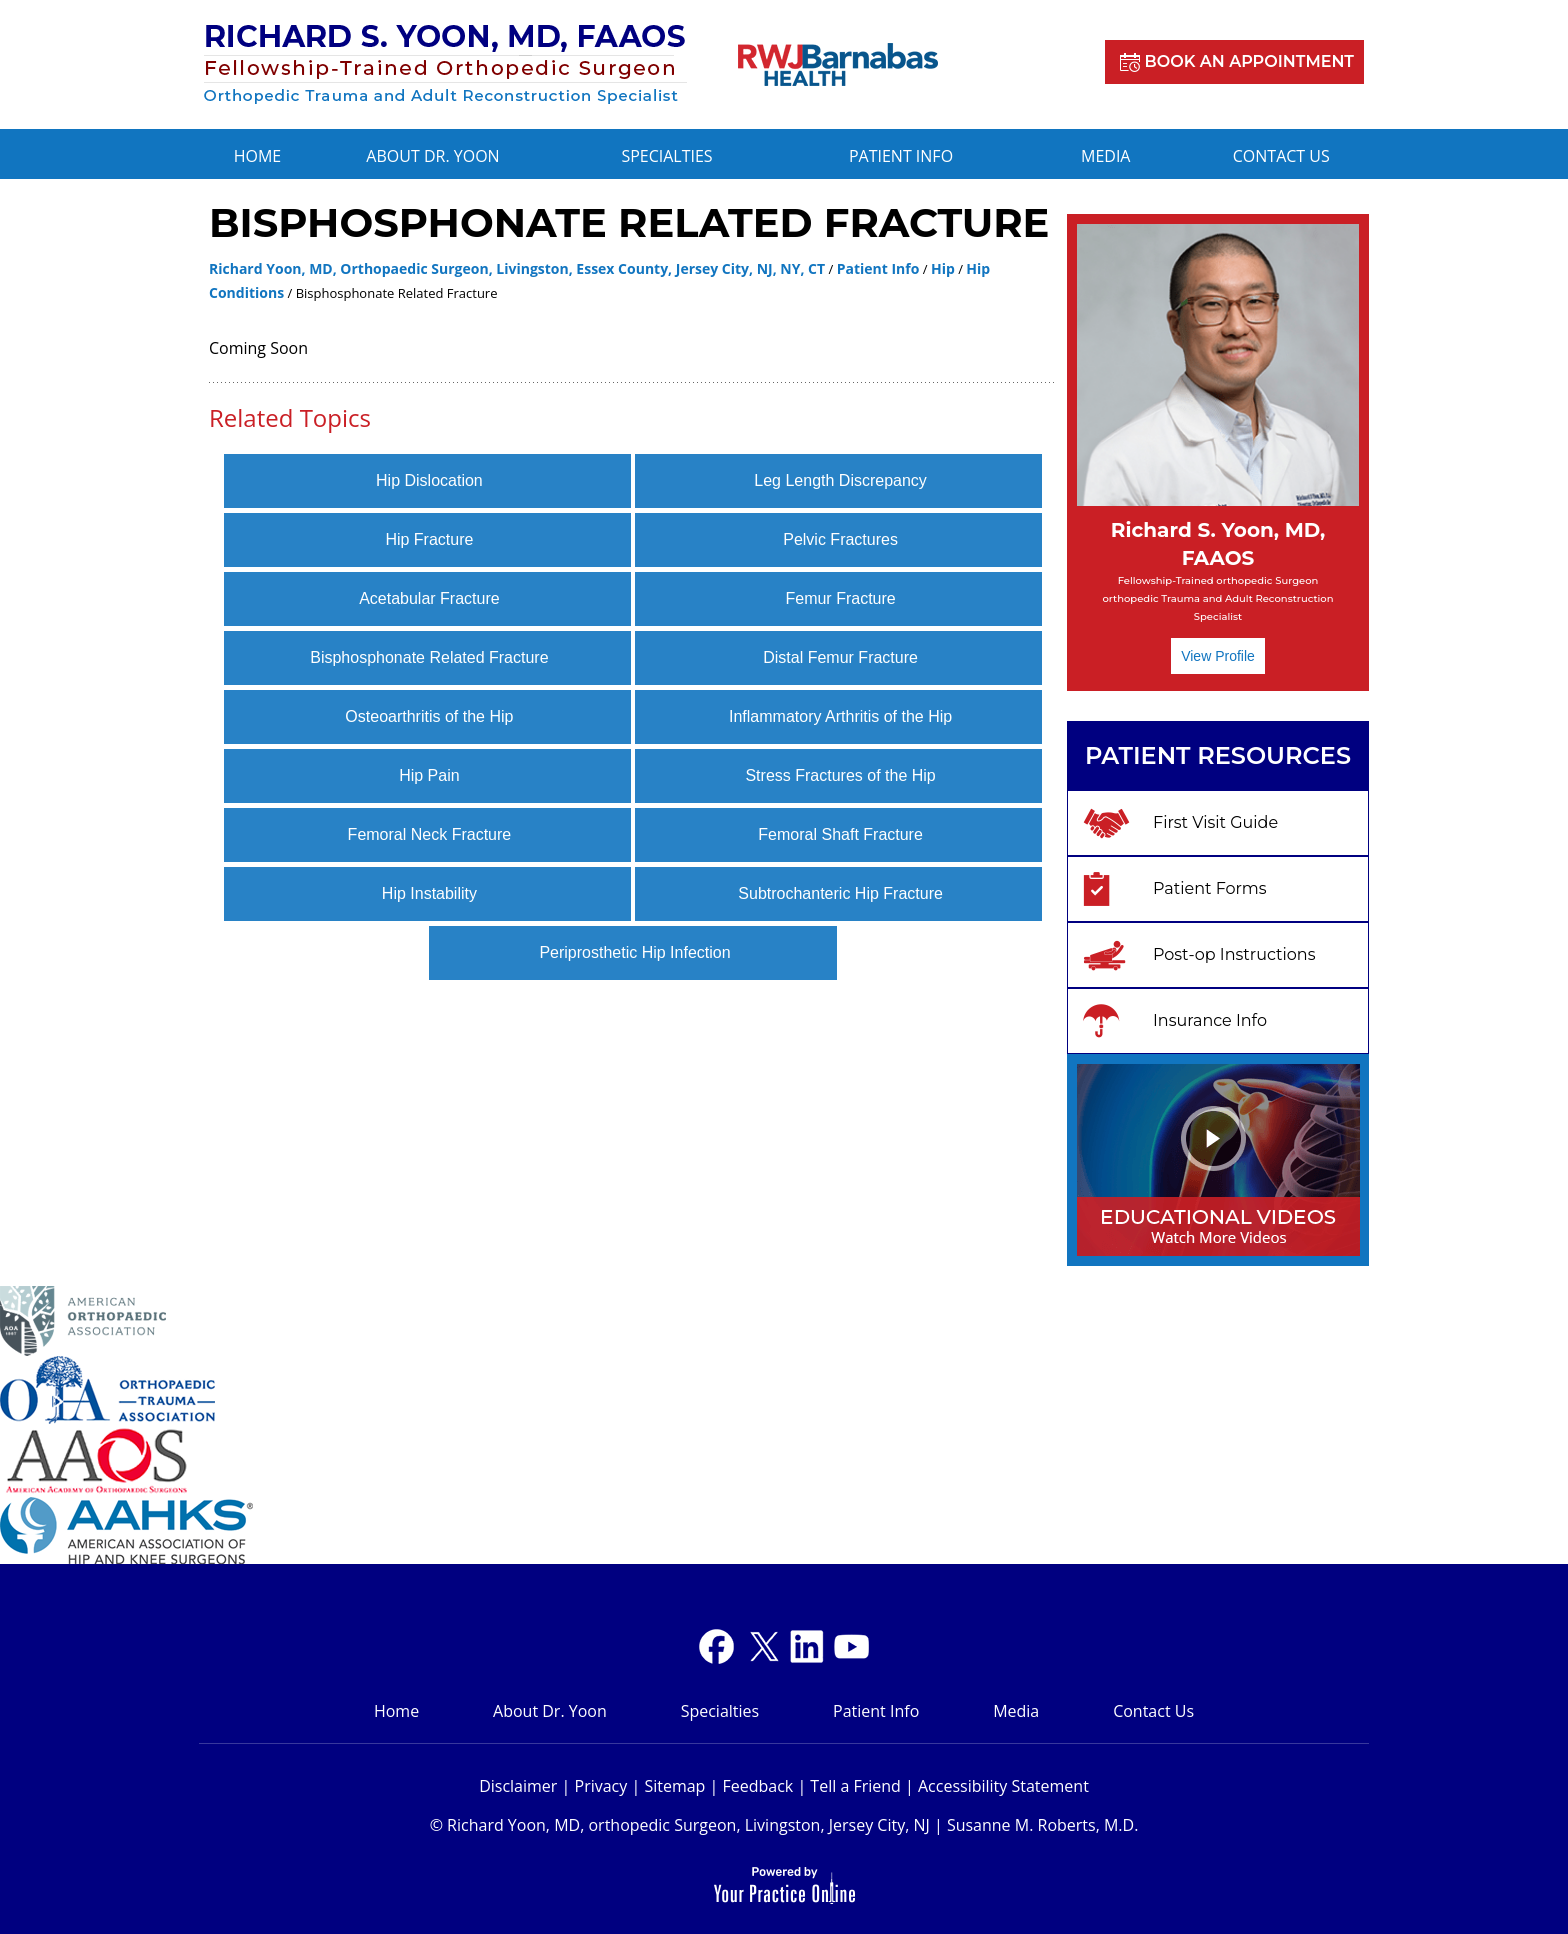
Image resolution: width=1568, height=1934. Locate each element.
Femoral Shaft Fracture (840, 834)
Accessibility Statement (1003, 1786)
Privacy (601, 1786)
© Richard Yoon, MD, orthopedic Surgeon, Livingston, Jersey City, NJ (680, 1825)
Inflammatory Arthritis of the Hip (840, 716)
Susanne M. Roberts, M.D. (1042, 1825)
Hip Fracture (429, 539)
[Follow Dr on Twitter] (761, 1646)
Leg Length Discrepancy (840, 480)
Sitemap (674, 1786)
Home (258, 156)
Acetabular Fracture (429, 598)
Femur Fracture (840, 598)
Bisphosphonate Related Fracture (429, 657)
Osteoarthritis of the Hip (429, 716)
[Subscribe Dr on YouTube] (806, 1646)
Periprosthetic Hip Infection (634, 952)
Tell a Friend (855, 1786)
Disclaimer (518, 1786)
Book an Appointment (1249, 61)
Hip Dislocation (429, 480)
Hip (943, 268)
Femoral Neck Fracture (430, 834)
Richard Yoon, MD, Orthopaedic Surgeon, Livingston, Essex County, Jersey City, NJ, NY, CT (517, 268)
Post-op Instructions (1234, 954)
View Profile (1218, 656)
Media (1105, 156)
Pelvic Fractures (840, 539)
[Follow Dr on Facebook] (716, 1646)
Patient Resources (1218, 755)
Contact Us (1281, 156)
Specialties (666, 156)
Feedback (757, 1786)
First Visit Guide (1215, 822)
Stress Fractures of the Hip (840, 775)
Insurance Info (1210, 1020)
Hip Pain (429, 775)
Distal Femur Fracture (840, 657)
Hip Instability (429, 893)
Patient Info (901, 156)
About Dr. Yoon (432, 156)
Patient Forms (1210, 888)
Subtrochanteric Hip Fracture (840, 893)
